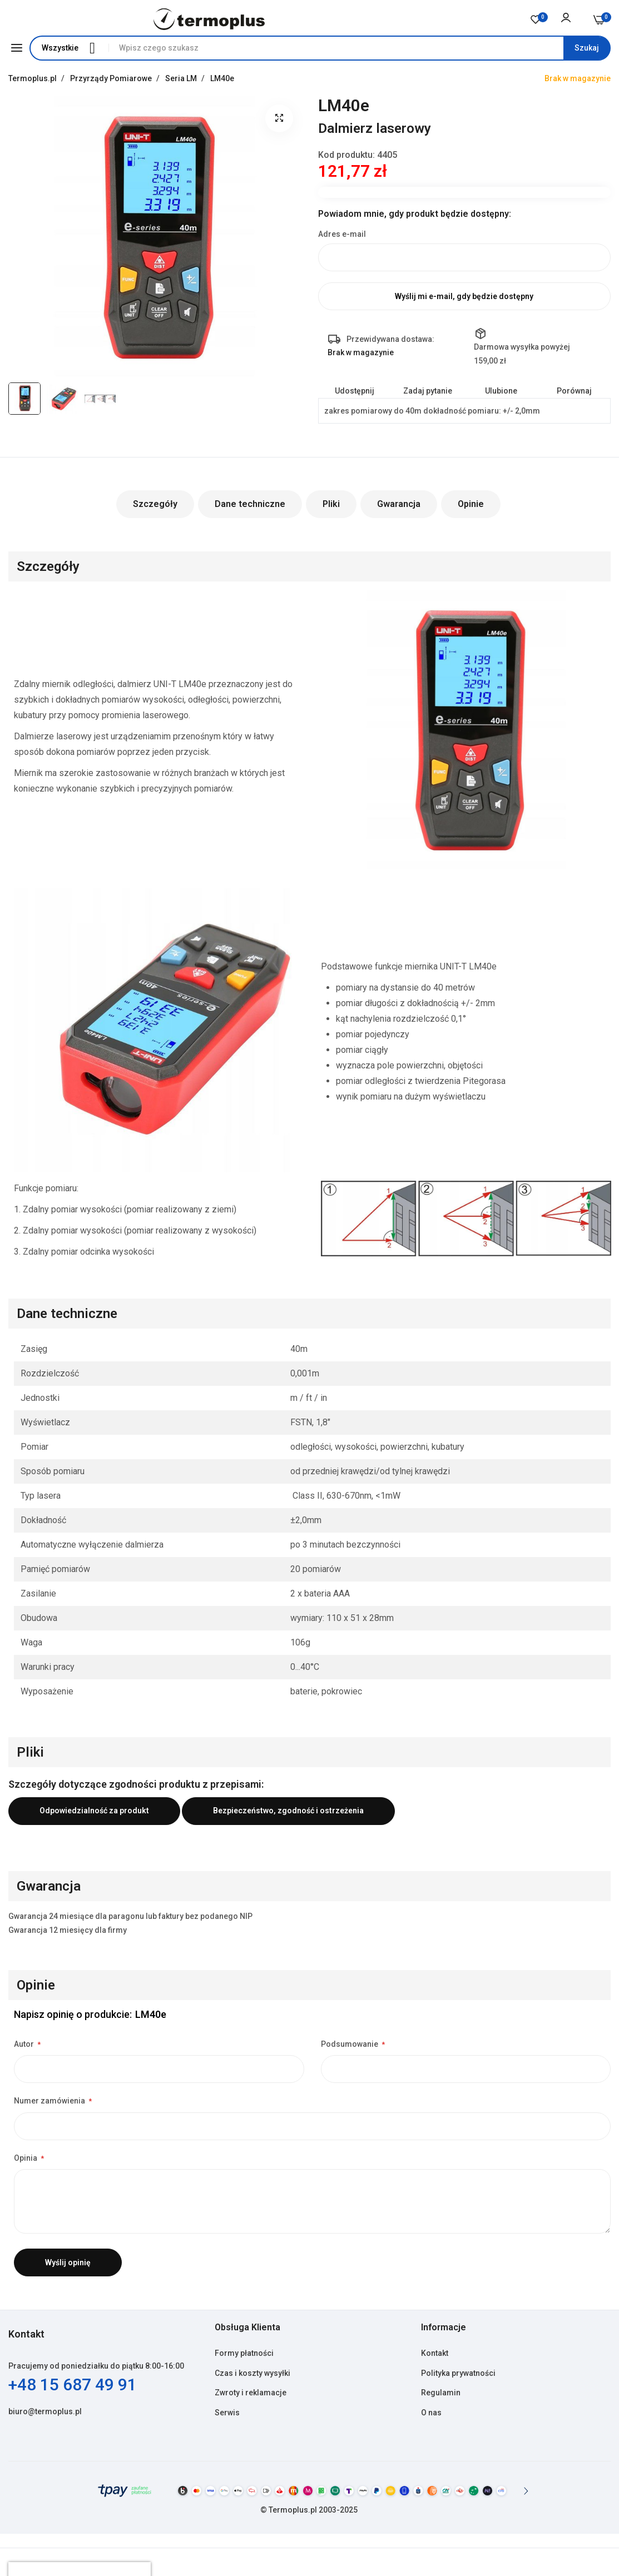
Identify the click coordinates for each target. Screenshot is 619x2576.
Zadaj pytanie (427, 390)
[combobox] (359, 48)
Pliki (331, 504)
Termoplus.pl (33, 78)
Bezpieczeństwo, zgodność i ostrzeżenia (288, 1810)
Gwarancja (398, 504)
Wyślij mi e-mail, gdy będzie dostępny (464, 296)
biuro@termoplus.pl (45, 2411)
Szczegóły (155, 504)
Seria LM (182, 78)
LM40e (222, 78)
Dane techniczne (250, 504)
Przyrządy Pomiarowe (111, 78)
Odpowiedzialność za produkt (94, 1810)
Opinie (471, 504)
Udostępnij (354, 390)
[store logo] (209, 19)
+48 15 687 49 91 (72, 2384)
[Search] (586, 48)
